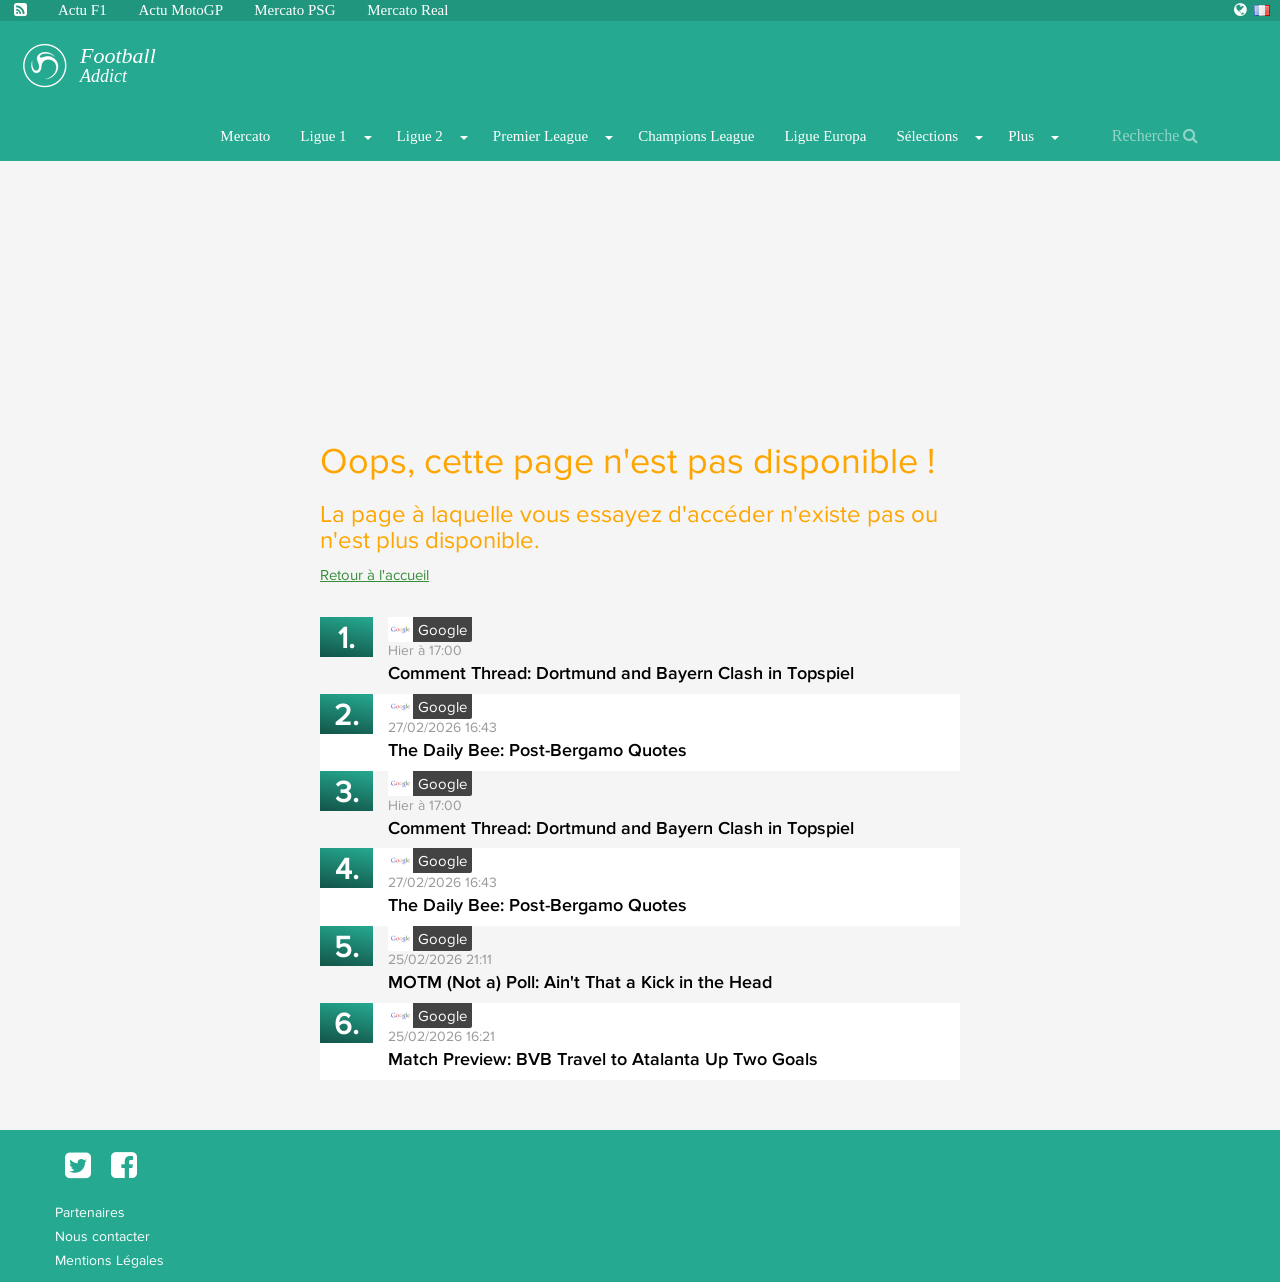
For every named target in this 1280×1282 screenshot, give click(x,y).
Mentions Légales (109, 1260)
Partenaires (90, 1212)
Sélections (927, 136)
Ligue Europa (825, 136)
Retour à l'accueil (374, 574)
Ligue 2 (420, 136)
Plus (1021, 136)
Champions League (696, 136)
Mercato (245, 136)
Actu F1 (82, 10)
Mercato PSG (296, 10)
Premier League (540, 136)
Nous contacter (102, 1236)
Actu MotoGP (182, 10)
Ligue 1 (323, 136)
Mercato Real (407, 10)
